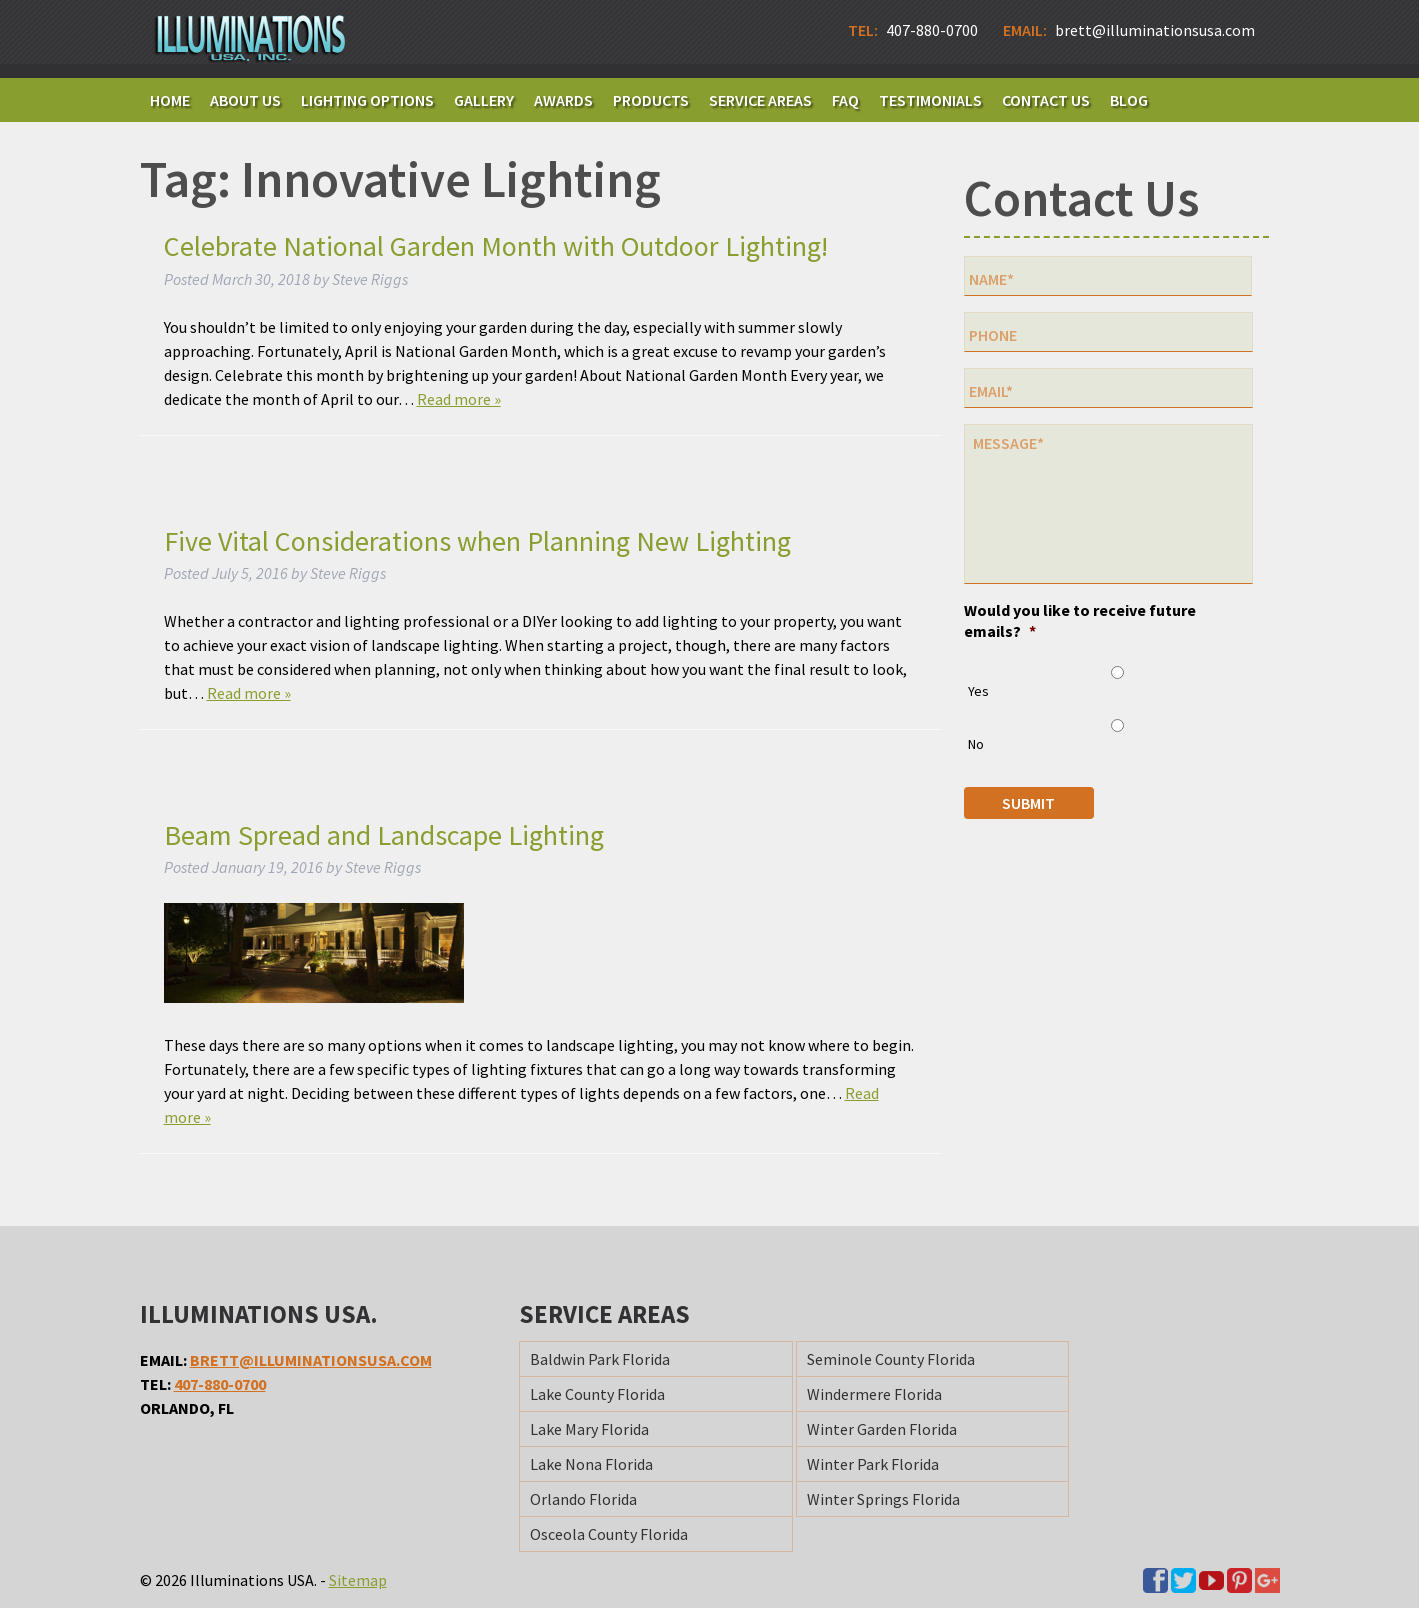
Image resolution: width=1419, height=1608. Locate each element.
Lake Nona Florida (591, 1464)
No (976, 744)
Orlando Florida (583, 1499)
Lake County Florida (597, 1394)
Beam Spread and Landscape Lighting (384, 835)
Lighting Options (367, 100)
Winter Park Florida (873, 1464)
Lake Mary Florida (589, 1429)
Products (651, 100)
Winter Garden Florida (882, 1429)
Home (170, 100)
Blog (1129, 100)
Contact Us (1046, 100)
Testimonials (930, 100)
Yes (978, 691)
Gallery (484, 100)
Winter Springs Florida (883, 1499)
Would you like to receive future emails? (1080, 620)
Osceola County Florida (609, 1534)
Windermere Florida (874, 1394)
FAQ (845, 100)
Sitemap (358, 1580)
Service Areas (760, 100)
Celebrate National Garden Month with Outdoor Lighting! (496, 246)
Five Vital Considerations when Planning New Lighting (477, 541)
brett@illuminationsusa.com (311, 1360)
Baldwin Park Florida (600, 1359)
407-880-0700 (220, 1384)
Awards (563, 100)
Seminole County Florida (891, 1359)
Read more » (459, 399)
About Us (245, 100)
